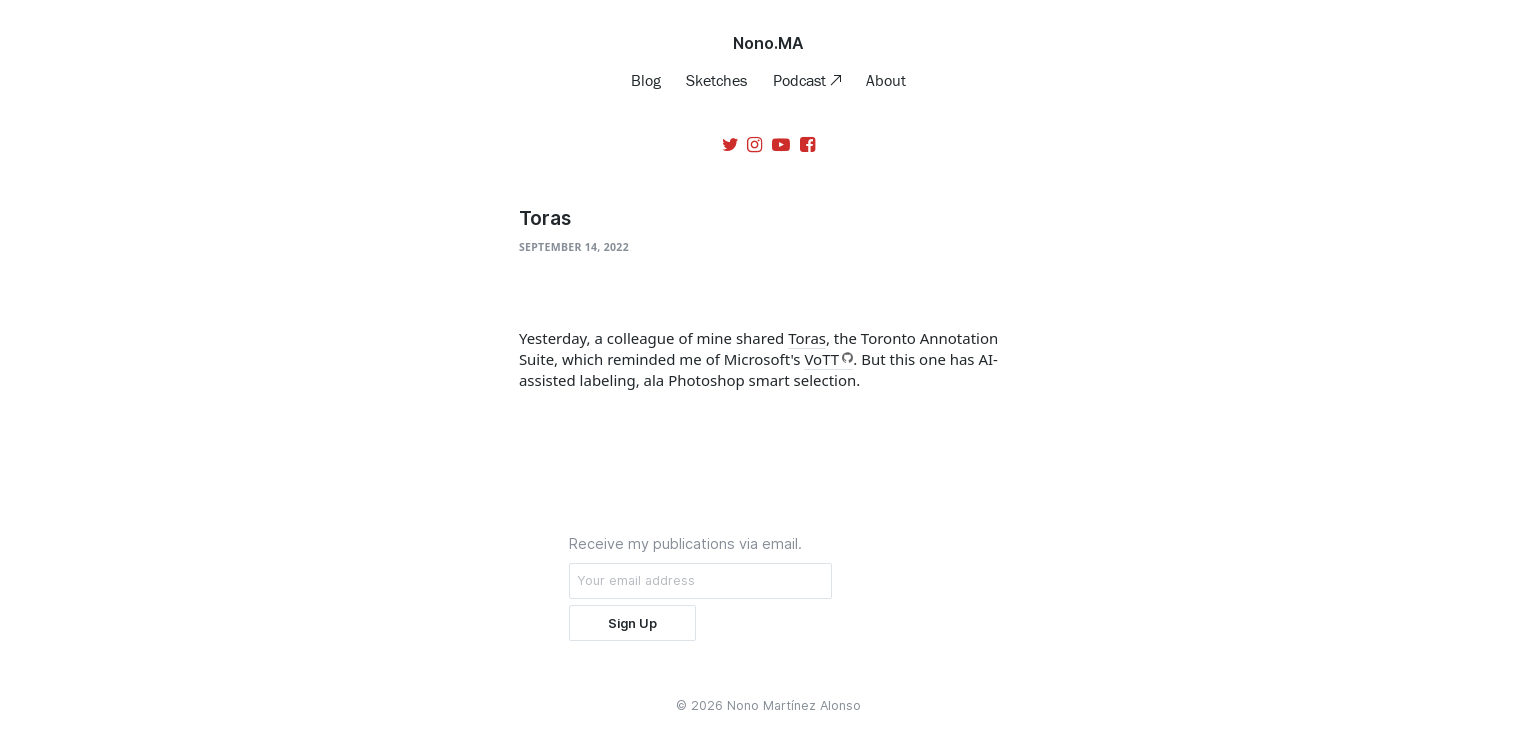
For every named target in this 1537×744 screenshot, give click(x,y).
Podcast (801, 80)
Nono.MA (768, 43)
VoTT (821, 359)
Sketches (716, 80)
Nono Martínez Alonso (794, 705)
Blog (646, 80)
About (886, 80)
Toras (807, 338)
